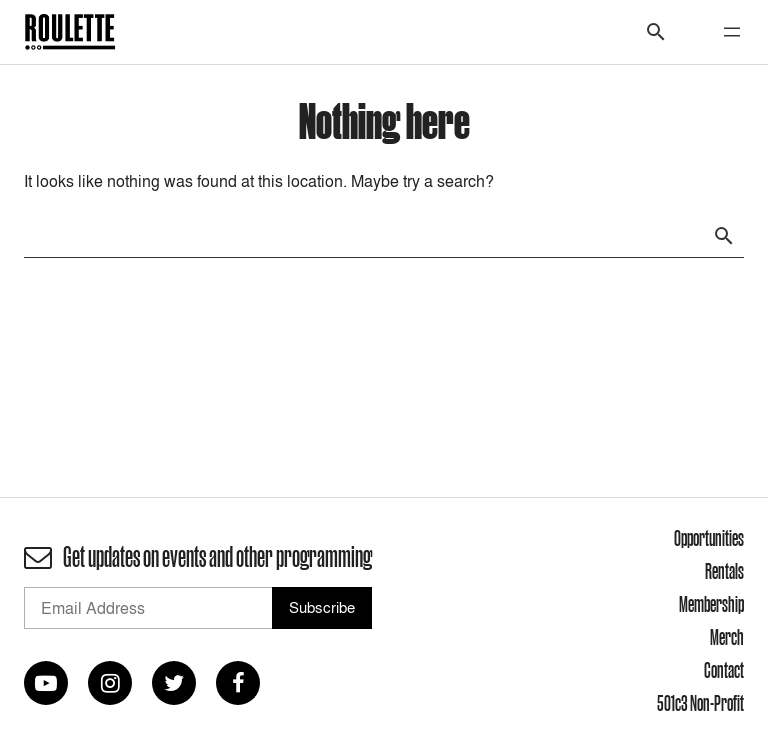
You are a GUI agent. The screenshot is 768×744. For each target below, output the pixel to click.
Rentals (724, 571)
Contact (724, 670)
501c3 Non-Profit (700, 703)
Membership (711, 604)
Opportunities (709, 538)
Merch (727, 637)
